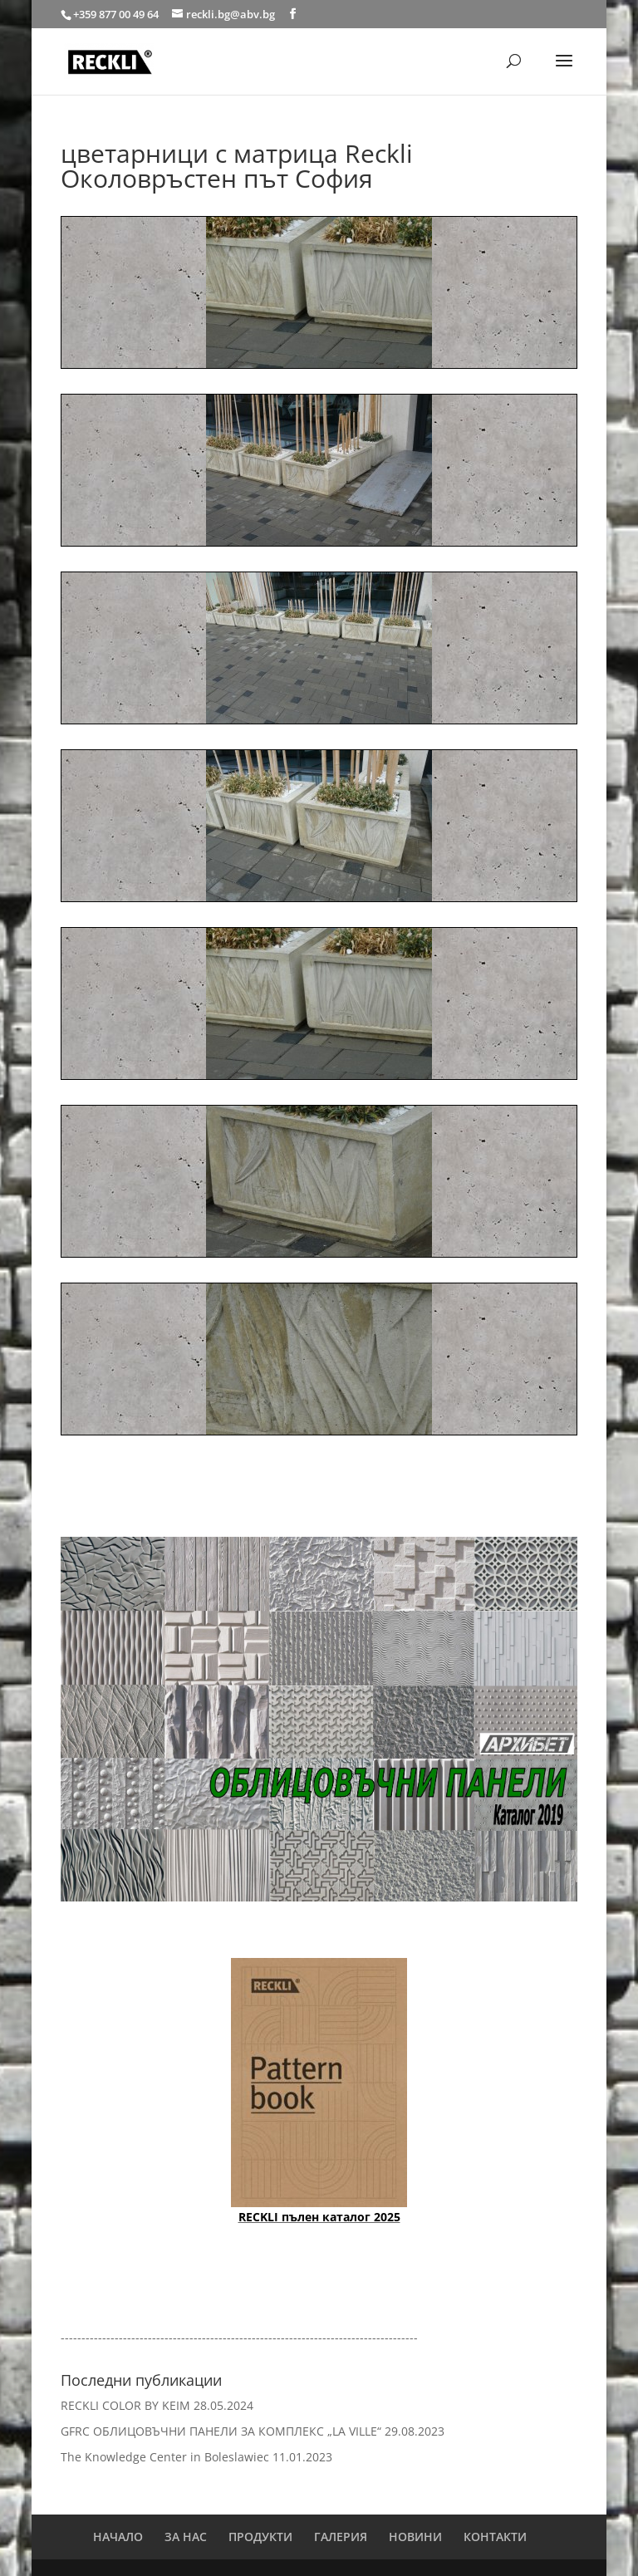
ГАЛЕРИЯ (340, 2536)
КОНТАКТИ (495, 2536)
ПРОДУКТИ (260, 2536)
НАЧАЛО (118, 2536)
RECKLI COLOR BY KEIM (125, 2405)
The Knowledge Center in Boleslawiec (165, 2457)
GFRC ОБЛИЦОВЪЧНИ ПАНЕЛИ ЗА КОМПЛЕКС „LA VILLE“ (221, 2431)
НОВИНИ (415, 2536)
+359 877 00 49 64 (117, 14)
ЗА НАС (185, 2536)
